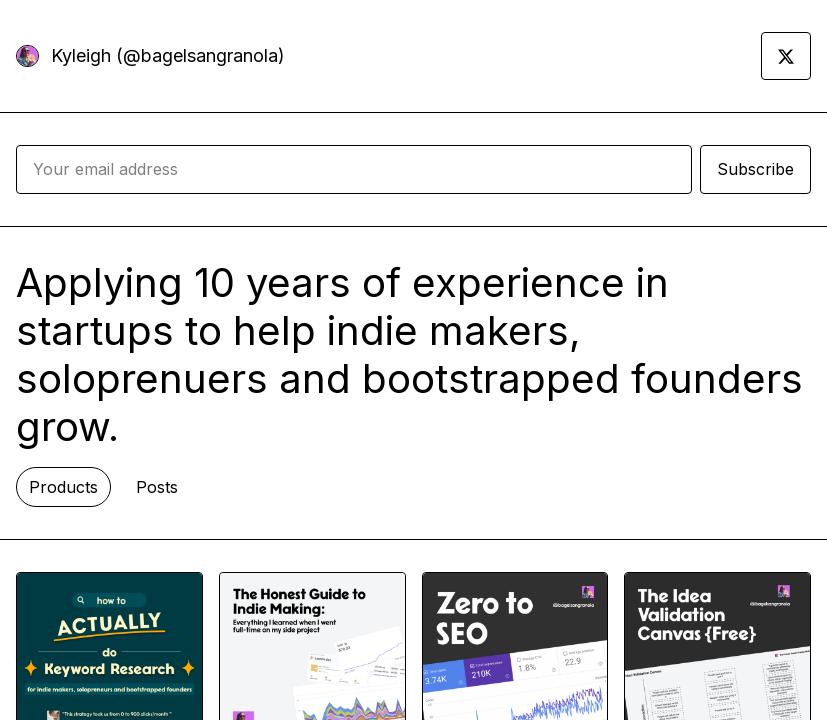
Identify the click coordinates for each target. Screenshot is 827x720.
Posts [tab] (157, 487)
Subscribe (755, 169)
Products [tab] (63, 487)
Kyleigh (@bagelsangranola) (168, 55)
